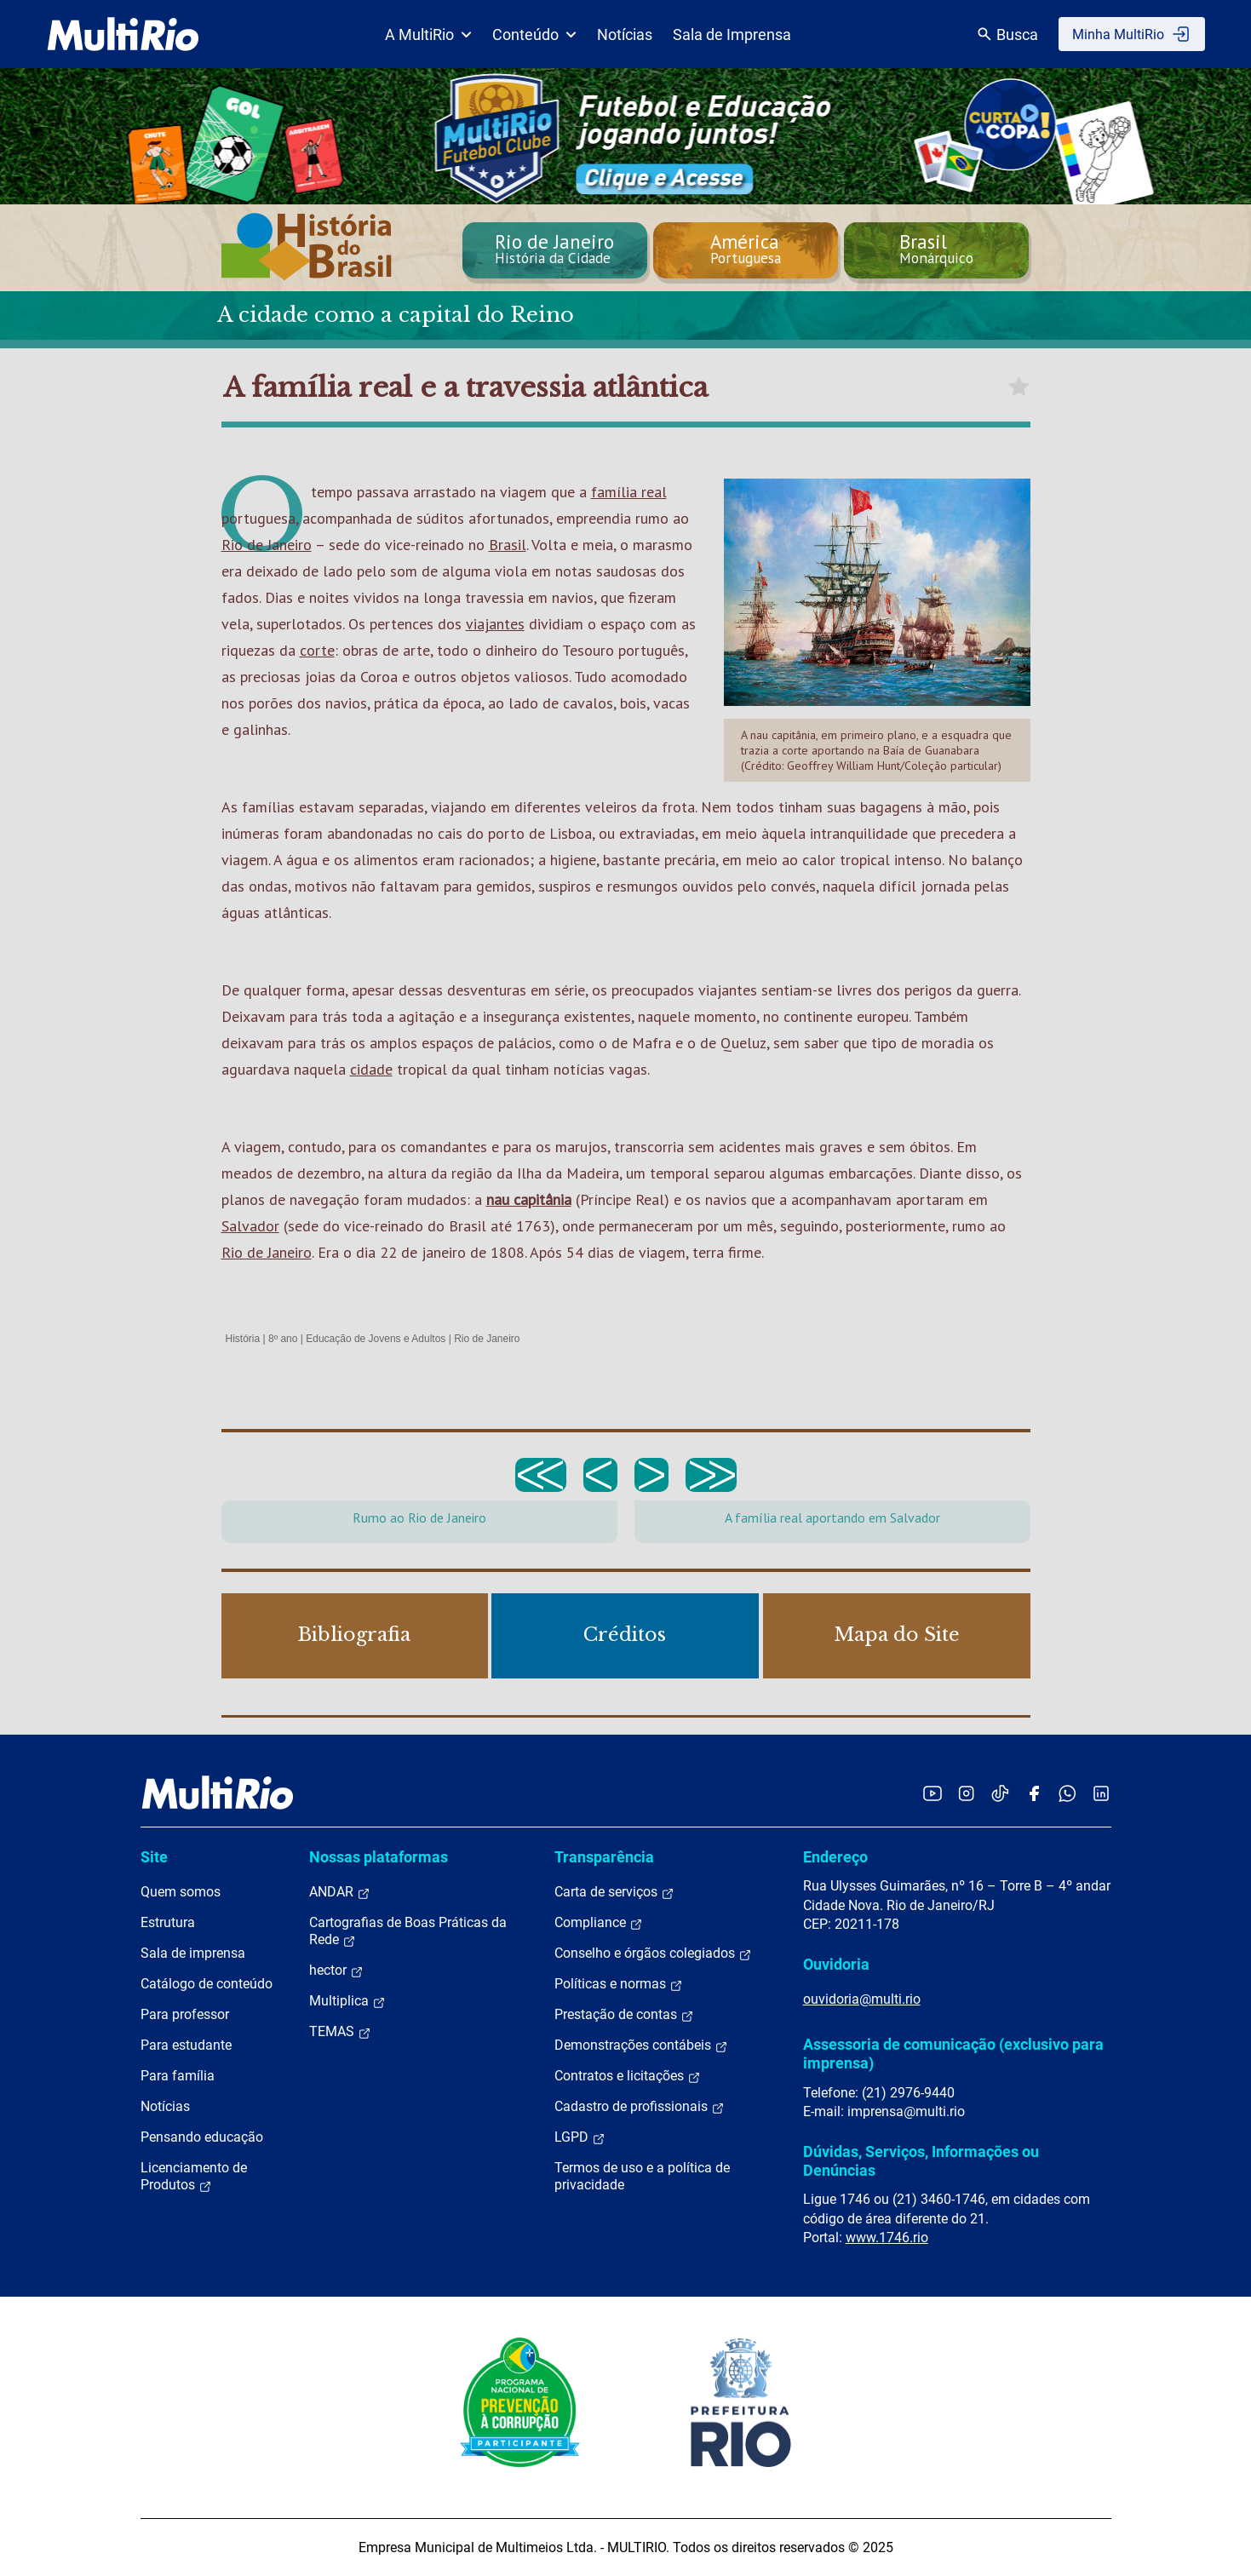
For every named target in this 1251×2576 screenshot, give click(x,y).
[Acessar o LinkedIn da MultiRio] (1101, 1793)
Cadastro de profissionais (639, 2106)
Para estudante (186, 2045)
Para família (178, 2076)
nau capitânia (528, 1199)
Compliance (598, 1922)
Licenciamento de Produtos (194, 2177)
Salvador (250, 1226)
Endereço (835, 1857)
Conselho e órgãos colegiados (653, 1953)
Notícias (624, 34)
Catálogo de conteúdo (207, 1984)
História (243, 1339)
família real (629, 492)
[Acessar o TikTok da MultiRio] (1000, 1793)
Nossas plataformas (378, 1857)
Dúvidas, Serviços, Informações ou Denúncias (921, 2161)
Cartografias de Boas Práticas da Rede (408, 1931)
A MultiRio (428, 34)
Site (154, 1857)
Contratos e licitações (627, 2076)
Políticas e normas (618, 1984)
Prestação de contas (624, 2014)
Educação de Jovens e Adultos (375, 1339)
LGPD (579, 2137)
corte (317, 650)
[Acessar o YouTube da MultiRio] (932, 1793)
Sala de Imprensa (732, 34)
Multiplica (347, 2001)
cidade (371, 1069)
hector (336, 1970)
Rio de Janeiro (266, 544)
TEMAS (340, 2031)
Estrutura (168, 1922)
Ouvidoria (836, 1964)
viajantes (495, 624)
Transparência (604, 1857)
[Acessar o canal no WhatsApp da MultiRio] (1067, 1793)
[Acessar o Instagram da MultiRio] (966, 1793)
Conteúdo (534, 34)
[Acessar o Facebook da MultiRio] (1034, 1793)
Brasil (507, 544)
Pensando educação (202, 2137)
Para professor (185, 2014)
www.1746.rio (887, 2237)
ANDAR (339, 1892)
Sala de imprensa (193, 1953)
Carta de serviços (614, 1892)
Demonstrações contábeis (641, 2045)
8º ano (282, 1339)
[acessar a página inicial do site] (123, 34)
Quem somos (181, 1892)
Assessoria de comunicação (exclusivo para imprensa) (953, 2053)
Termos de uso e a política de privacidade (642, 2176)
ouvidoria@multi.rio (862, 1999)
